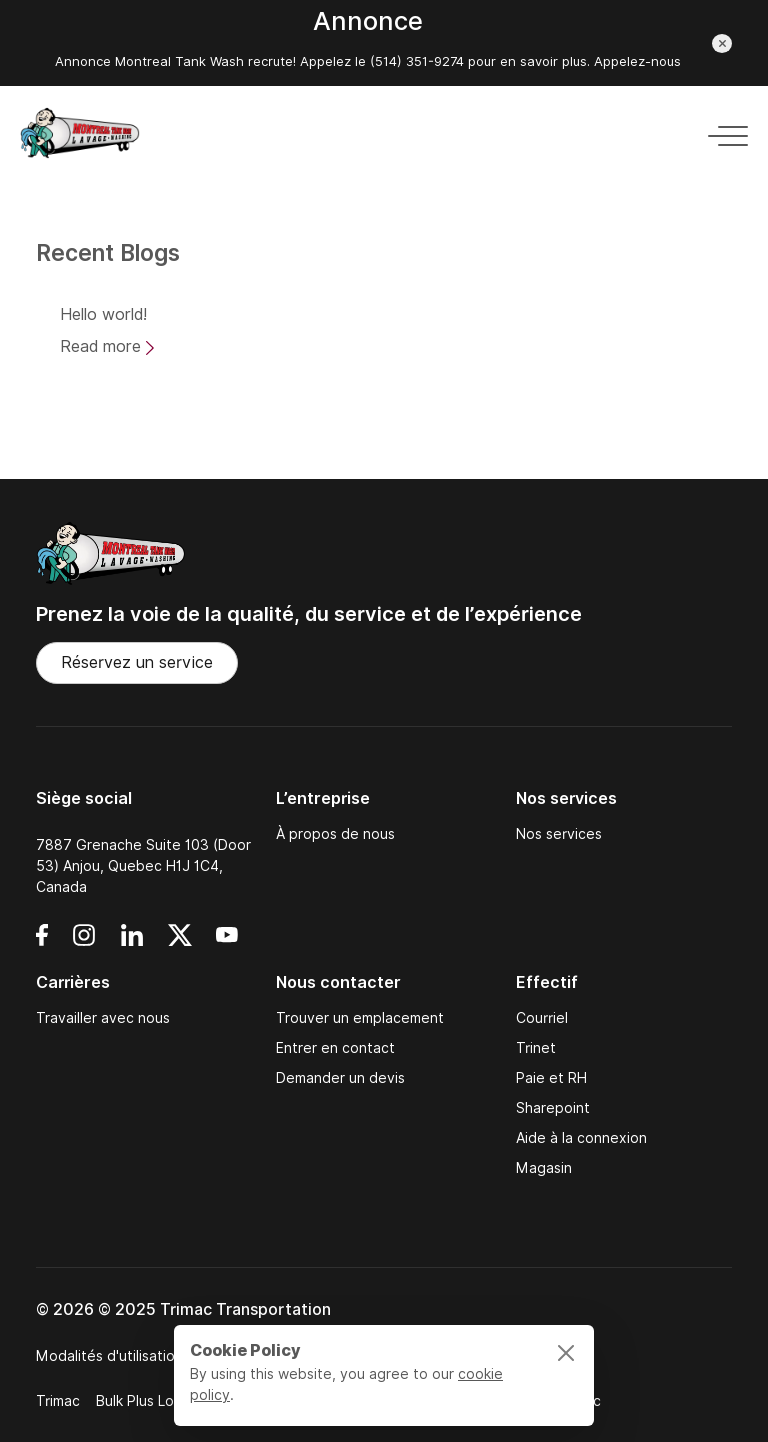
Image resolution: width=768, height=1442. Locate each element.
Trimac (58, 1401)
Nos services (559, 834)
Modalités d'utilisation (109, 1356)
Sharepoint (553, 1108)
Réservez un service (137, 662)
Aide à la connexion (581, 1138)
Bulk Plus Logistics (156, 1401)
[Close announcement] (722, 43)
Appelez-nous (637, 61)
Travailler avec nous (103, 1018)
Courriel (542, 1018)
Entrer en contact (335, 1048)
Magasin (544, 1168)
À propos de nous (335, 834)
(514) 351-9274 (415, 61)
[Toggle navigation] (722, 132)
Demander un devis (340, 1078)
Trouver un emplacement (360, 1018)
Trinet (536, 1048)
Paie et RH (551, 1078)
